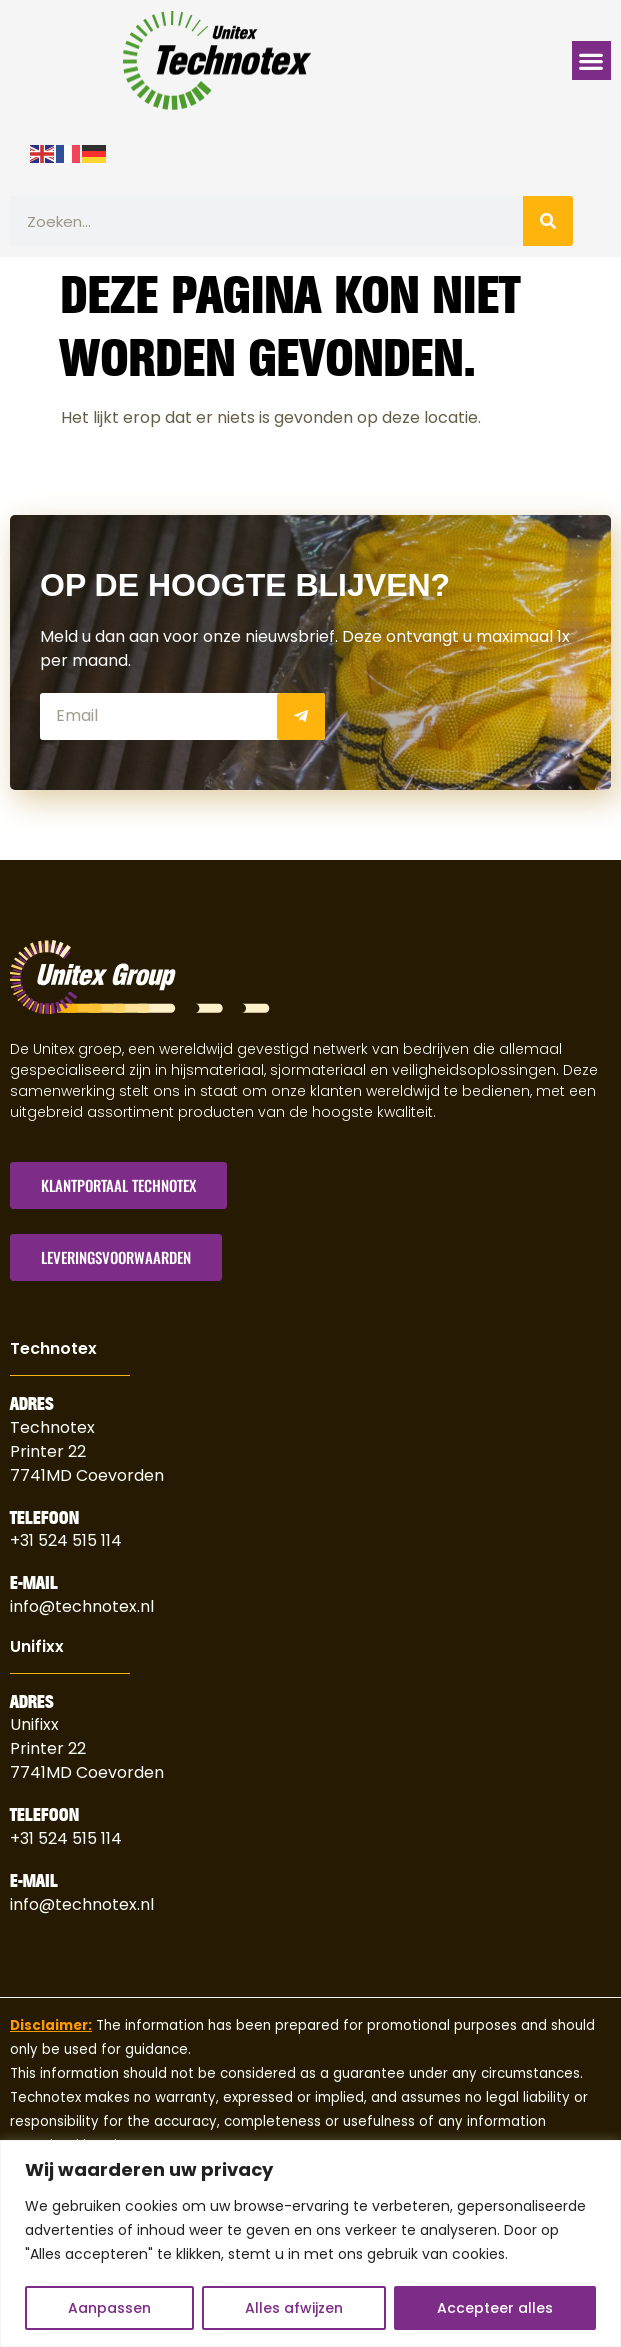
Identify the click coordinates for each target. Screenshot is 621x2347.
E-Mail (34, 1583)
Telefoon (44, 1517)
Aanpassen (109, 2308)
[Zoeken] (548, 221)
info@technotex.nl (82, 1605)
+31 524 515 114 (66, 1540)
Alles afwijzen (294, 2308)
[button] (591, 60)
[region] (310, 2243)
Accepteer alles (495, 2308)
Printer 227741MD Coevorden (87, 1760)
